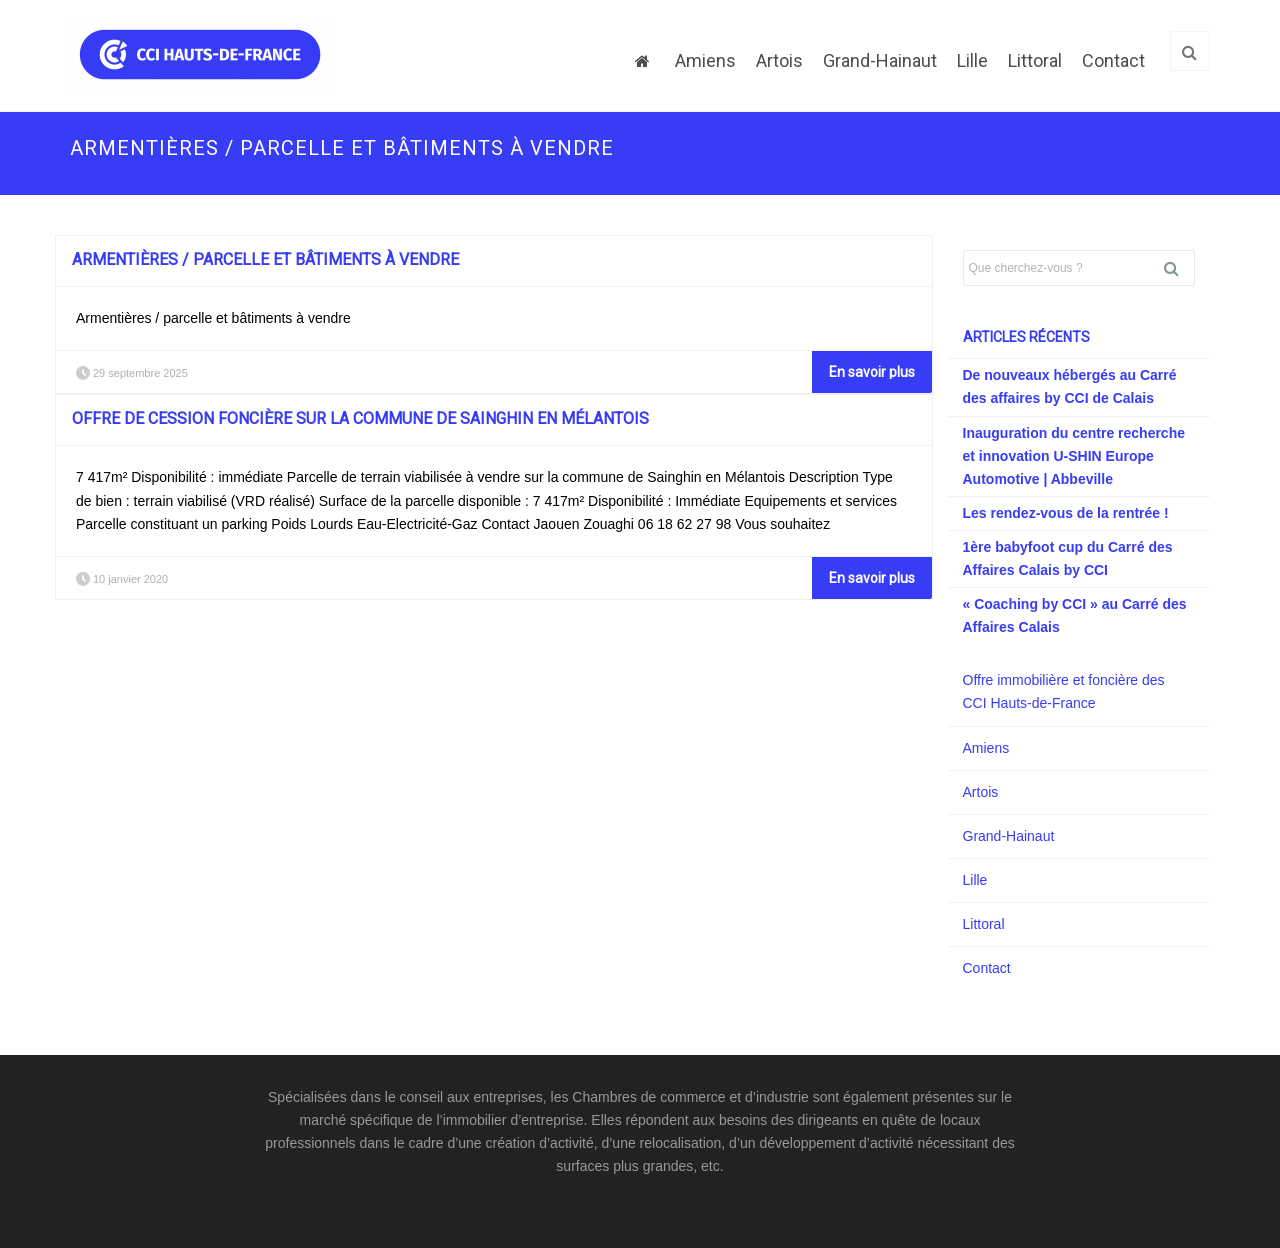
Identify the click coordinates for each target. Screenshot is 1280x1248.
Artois (779, 60)
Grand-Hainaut (880, 60)
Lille (972, 60)
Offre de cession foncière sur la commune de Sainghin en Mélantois (360, 418)
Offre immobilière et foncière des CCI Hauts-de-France (1064, 691)
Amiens (705, 60)
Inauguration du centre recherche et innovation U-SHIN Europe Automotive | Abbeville (1074, 456)
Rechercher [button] (1179, 268)
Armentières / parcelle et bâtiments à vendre (265, 259)
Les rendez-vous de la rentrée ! (1066, 513)
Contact (1113, 60)
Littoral (1035, 60)
